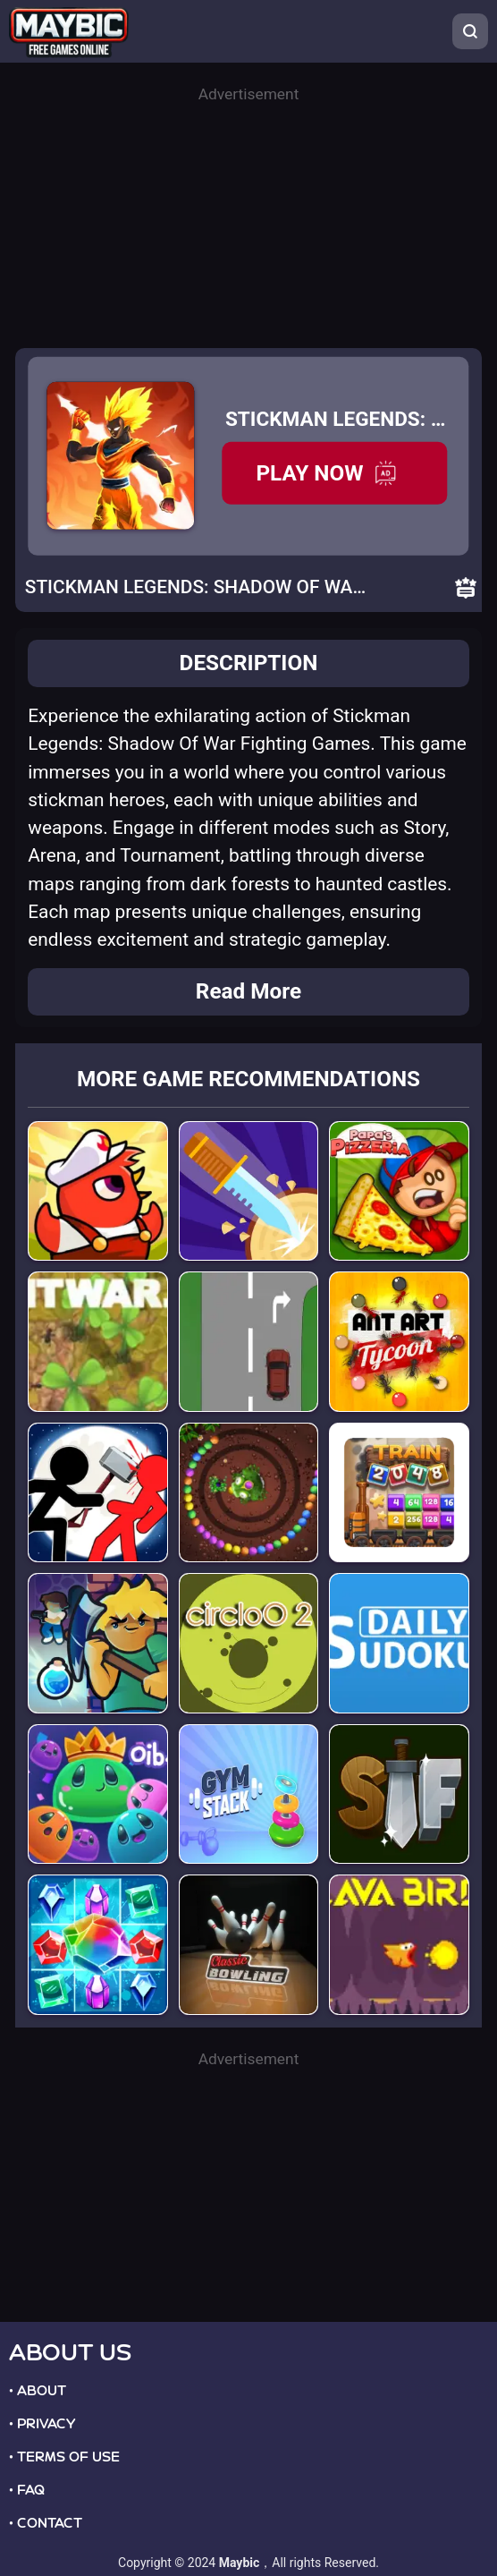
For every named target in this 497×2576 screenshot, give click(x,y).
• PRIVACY (42, 2424)
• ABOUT (37, 2391)
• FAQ (27, 2490)
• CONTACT (45, 2523)
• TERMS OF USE (64, 2457)
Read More (248, 991)
